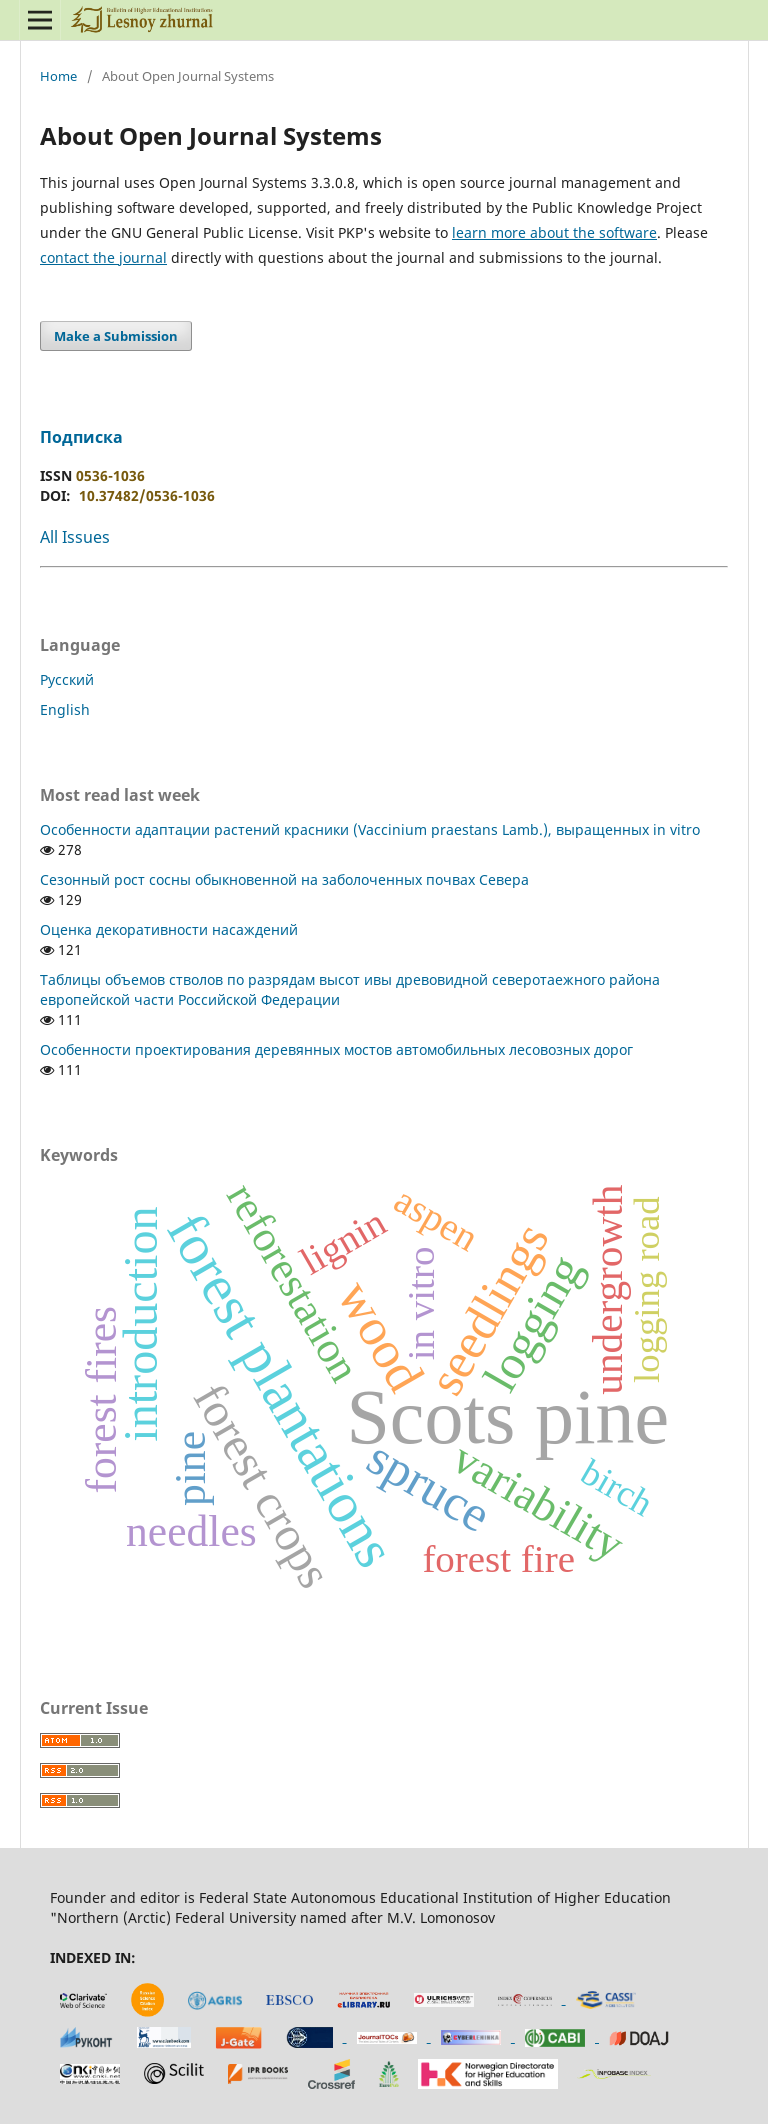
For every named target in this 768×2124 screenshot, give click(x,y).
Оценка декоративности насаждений (169, 929)
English (65, 709)
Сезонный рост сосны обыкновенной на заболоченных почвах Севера (284, 879)
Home (58, 76)
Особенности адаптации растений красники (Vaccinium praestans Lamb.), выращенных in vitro (370, 829)
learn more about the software (554, 232)
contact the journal (103, 257)
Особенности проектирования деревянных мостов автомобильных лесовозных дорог (336, 1049)
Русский (67, 679)
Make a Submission (116, 336)
